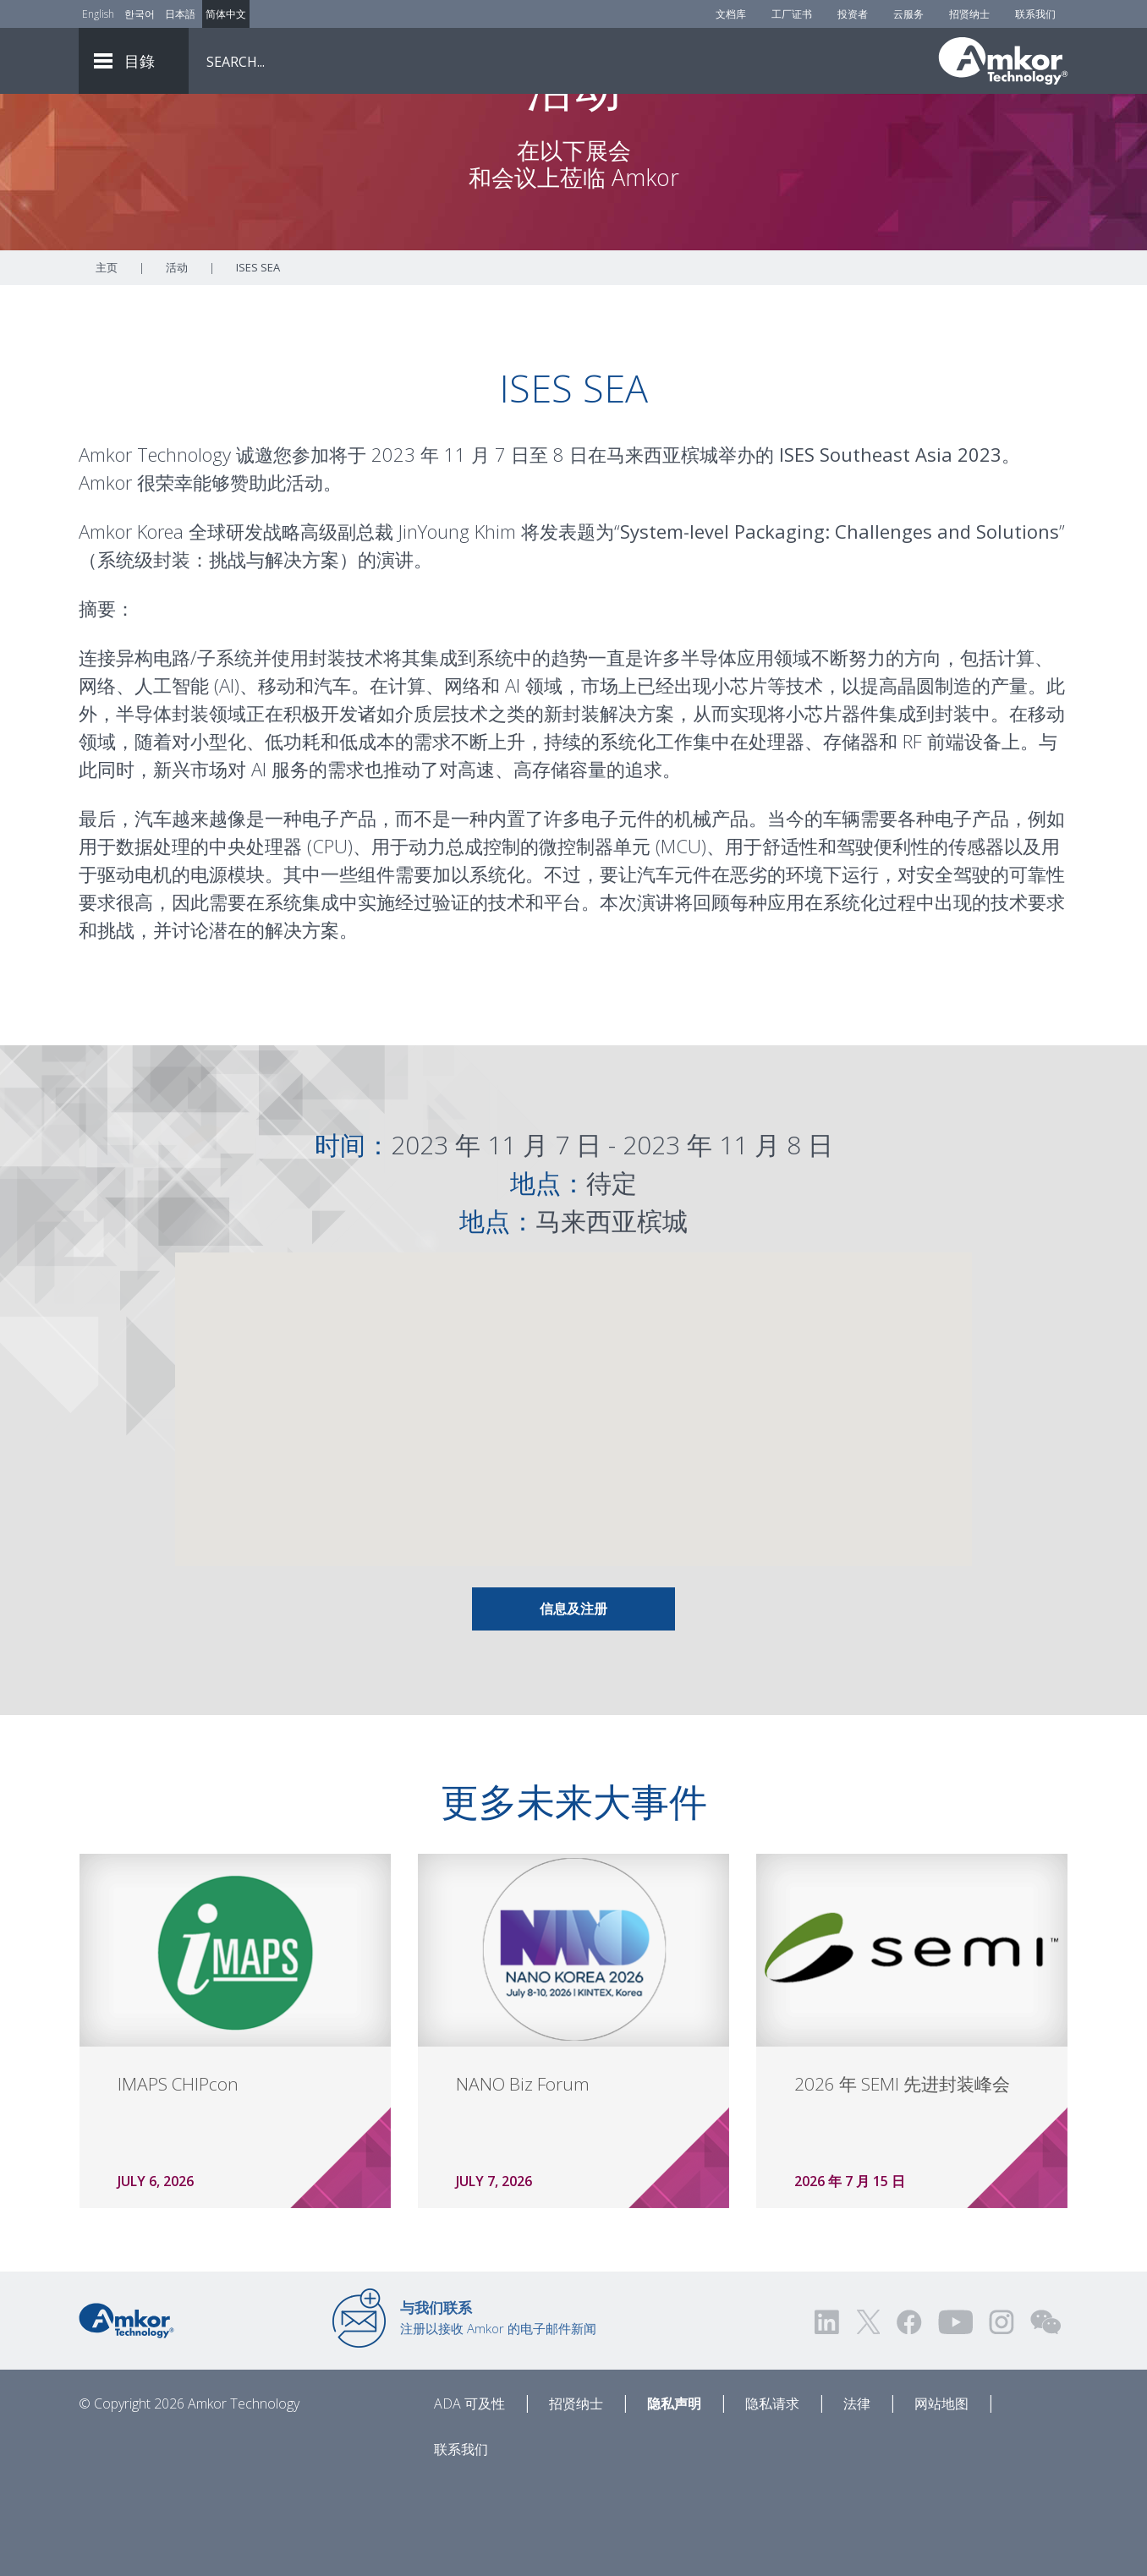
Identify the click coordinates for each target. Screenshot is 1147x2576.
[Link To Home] (1003, 61)
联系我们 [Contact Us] (1035, 14)
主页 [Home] (107, 361)
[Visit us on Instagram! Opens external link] (1001, 2415)
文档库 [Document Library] (731, 14)
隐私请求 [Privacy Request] (772, 2497)
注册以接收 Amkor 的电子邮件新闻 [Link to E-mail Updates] (498, 2411)
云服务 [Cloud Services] (908, 14)
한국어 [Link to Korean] (139, 14)
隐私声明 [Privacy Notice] (674, 2497)
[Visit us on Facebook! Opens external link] (908, 2415)
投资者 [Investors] (852, 14)
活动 (177, 361)
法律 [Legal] (856, 2497)
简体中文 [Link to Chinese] (226, 14)
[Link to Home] (126, 2412)
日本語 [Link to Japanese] (180, 14)
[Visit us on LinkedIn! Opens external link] (828, 2415)
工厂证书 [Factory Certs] (791, 14)
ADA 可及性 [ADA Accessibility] (469, 2497)
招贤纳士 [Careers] (969, 14)
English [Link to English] (98, 14)
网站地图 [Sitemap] (941, 2497)
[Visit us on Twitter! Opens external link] (868, 2415)
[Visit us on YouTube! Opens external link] (955, 2415)
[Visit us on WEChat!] (1045, 2415)
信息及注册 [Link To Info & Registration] (573, 1702)
